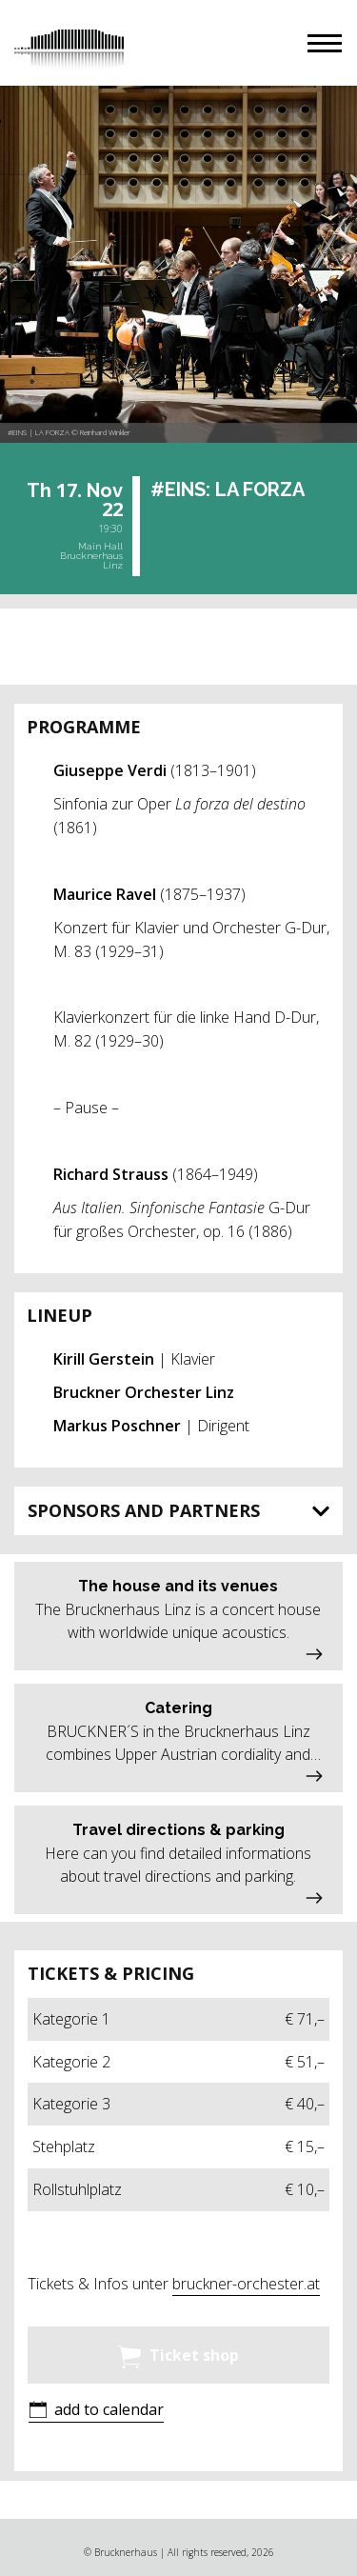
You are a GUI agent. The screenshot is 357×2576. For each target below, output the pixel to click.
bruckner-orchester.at (246, 2283)
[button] (325, 43)
